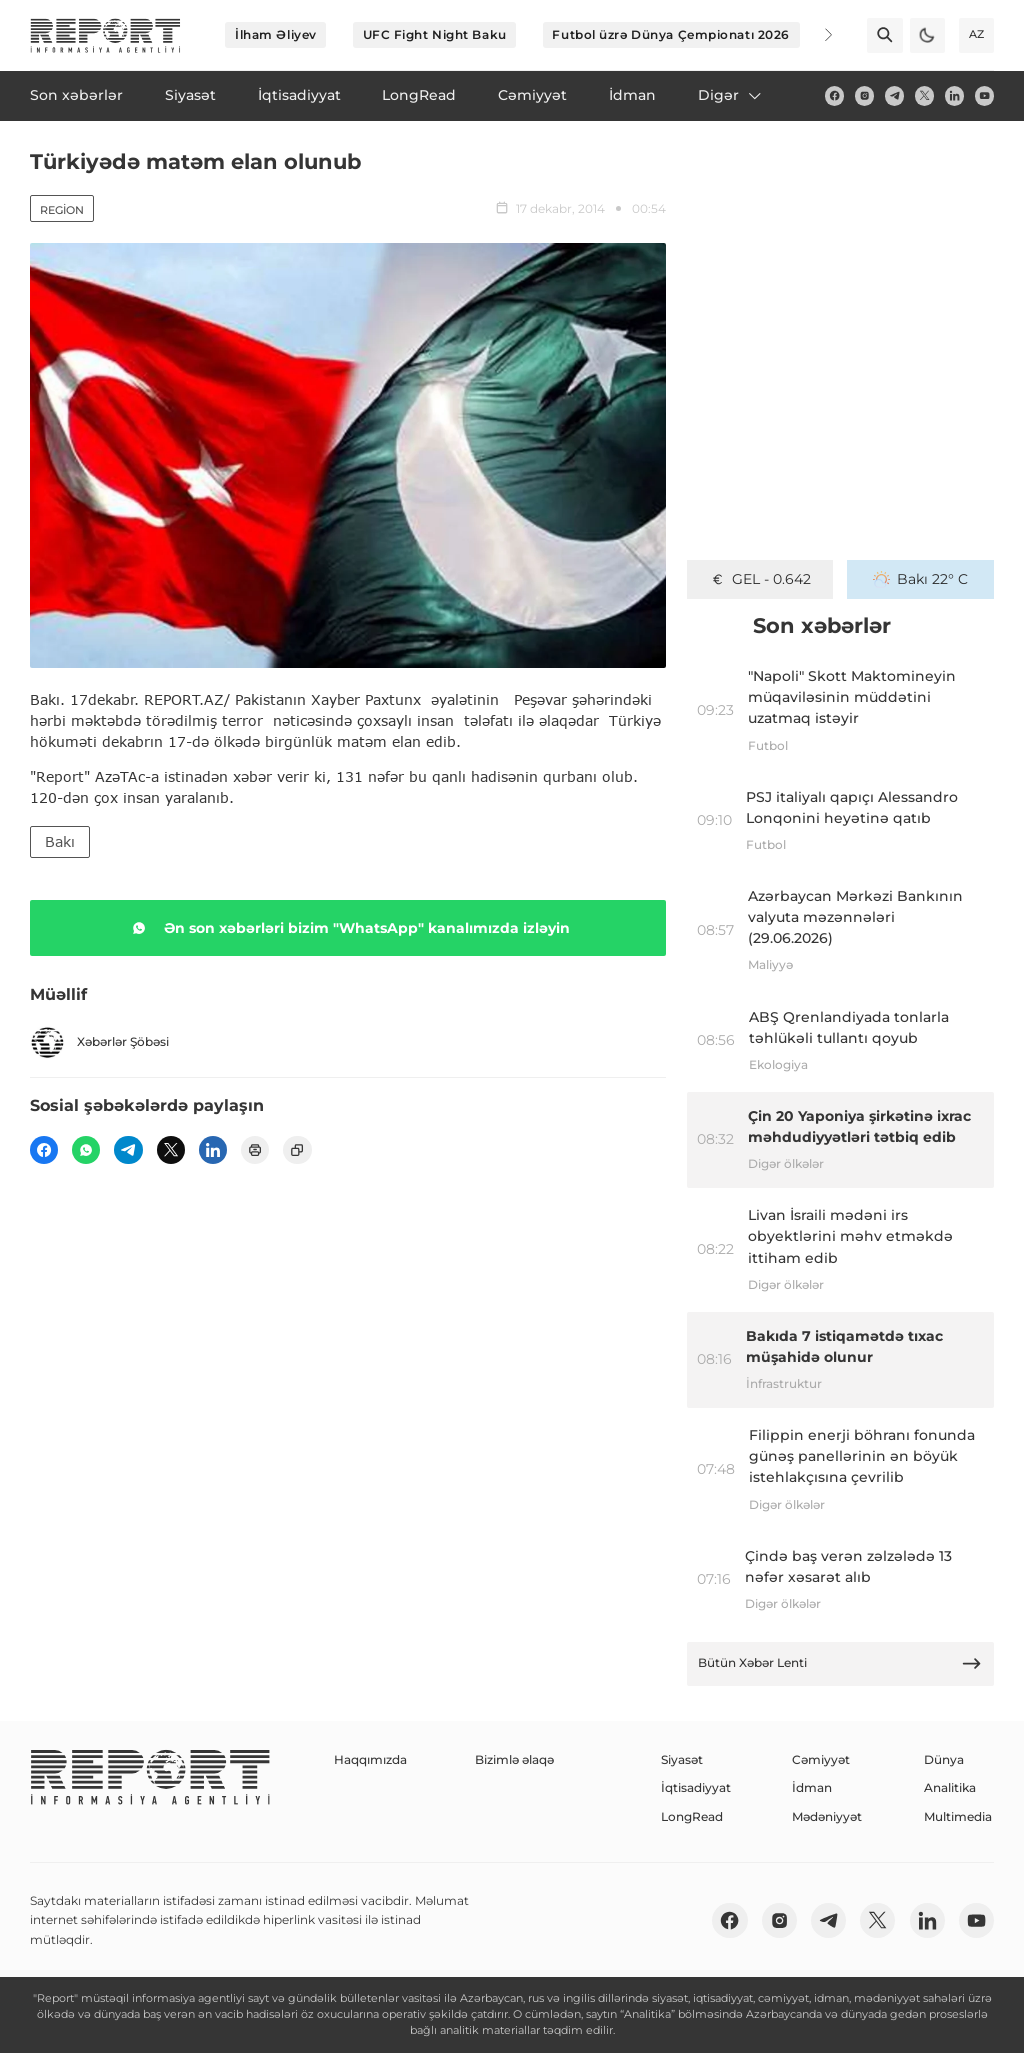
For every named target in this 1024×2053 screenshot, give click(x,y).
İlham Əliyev (276, 34)
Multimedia (958, 1816)
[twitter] (924, 95)
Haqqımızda (370, 1759)
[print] (255, 1150)
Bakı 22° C (920, 579)
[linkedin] (954, 95)
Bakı (60, 841)
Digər (731, 95)
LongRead (692, 1816)
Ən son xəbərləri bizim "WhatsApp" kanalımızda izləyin (347, 928)
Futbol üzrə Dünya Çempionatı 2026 (670, 34)
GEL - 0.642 (760, 579)
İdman (812, 1787)
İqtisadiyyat (696, 1787)
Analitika (950, 1787)
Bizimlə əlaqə (514, 1759)
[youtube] (984, 95)
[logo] (105, 35)
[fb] (834, 95)
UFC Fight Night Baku (435, 34)
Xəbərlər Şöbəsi (99, 1042)
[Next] (816, 35)
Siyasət (682, 1759)
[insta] (864, 95)
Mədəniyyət (827, 1816)
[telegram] (894, 95)
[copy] (297, 1150)
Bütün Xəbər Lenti (840, 1663)
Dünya (944, 1759)
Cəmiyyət (821, 1759)
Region (62, 210)
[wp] (86, 1150)
